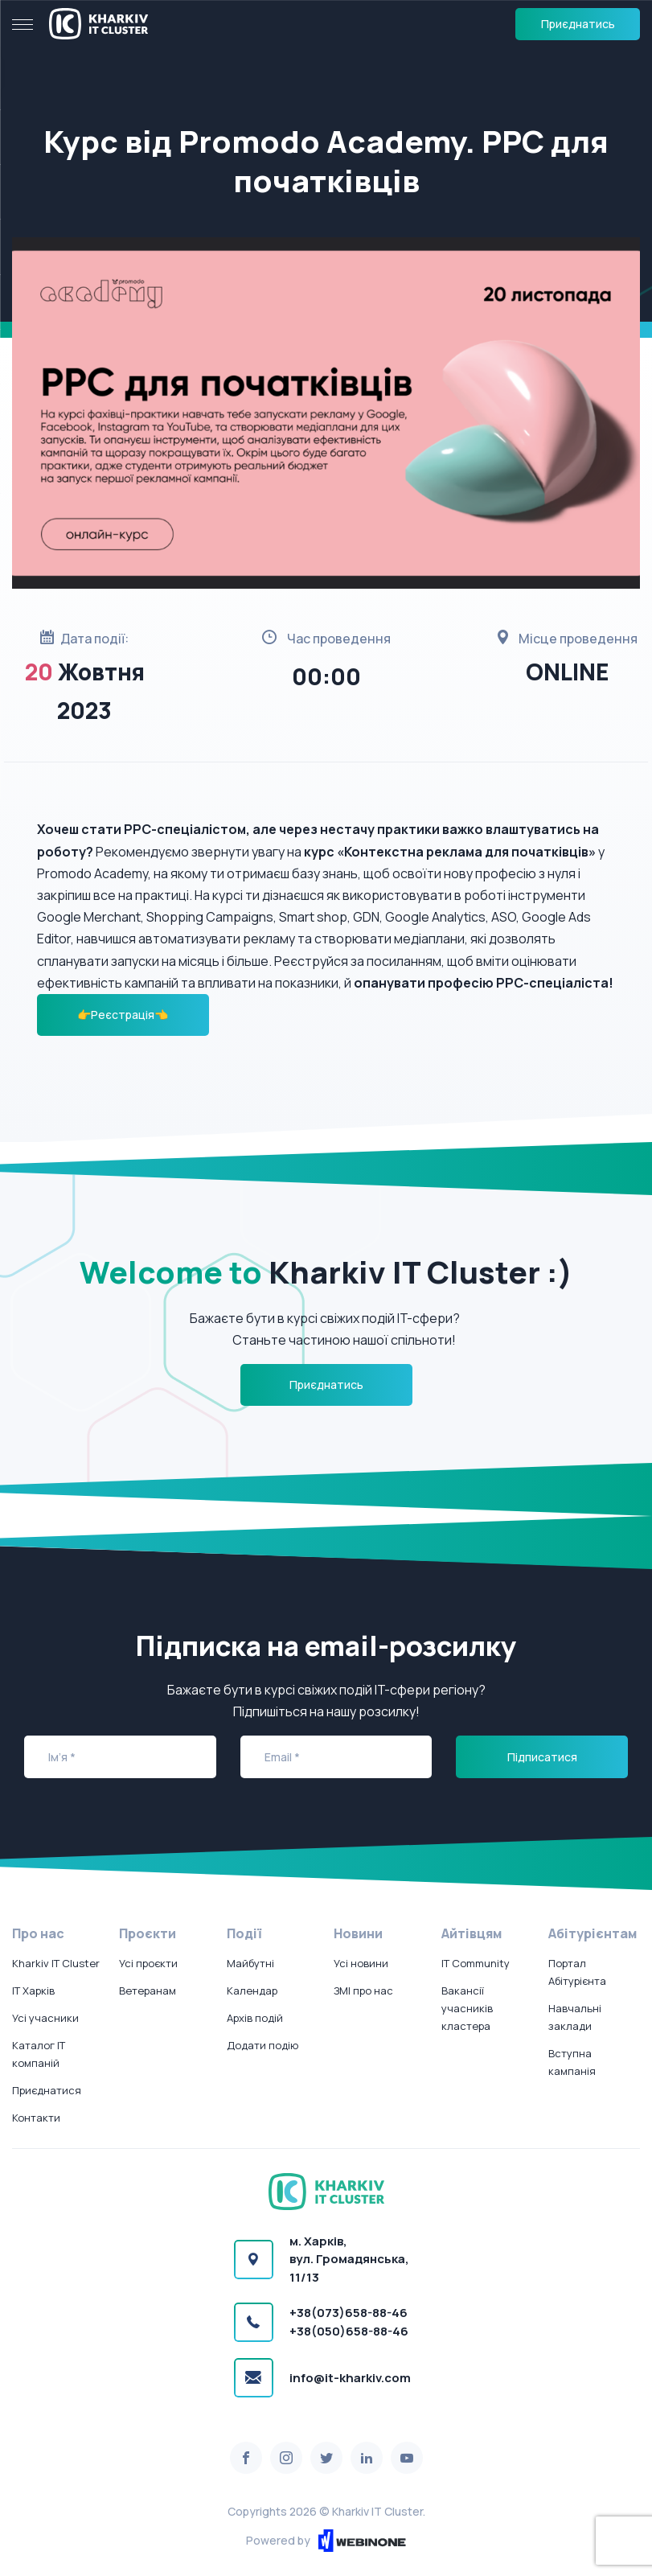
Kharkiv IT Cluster (56, 1963)
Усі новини (361, 1963)
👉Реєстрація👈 (122, 1014)
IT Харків (33, 1990)
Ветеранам (147, 1990)
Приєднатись (578, 23)
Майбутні (250, 1963)
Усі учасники (45, 2018)
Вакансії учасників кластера (467, 2008)
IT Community (475, 1963)
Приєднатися (46, 2090)
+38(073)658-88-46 (348, 2312)
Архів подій (255, 2018)
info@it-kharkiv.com (350, 2377)
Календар (252, 1990)
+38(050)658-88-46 (348, 2331)
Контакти (36, 2117)
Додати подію (262, 2045)
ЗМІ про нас (363, 1990)
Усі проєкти (148, 1963)
